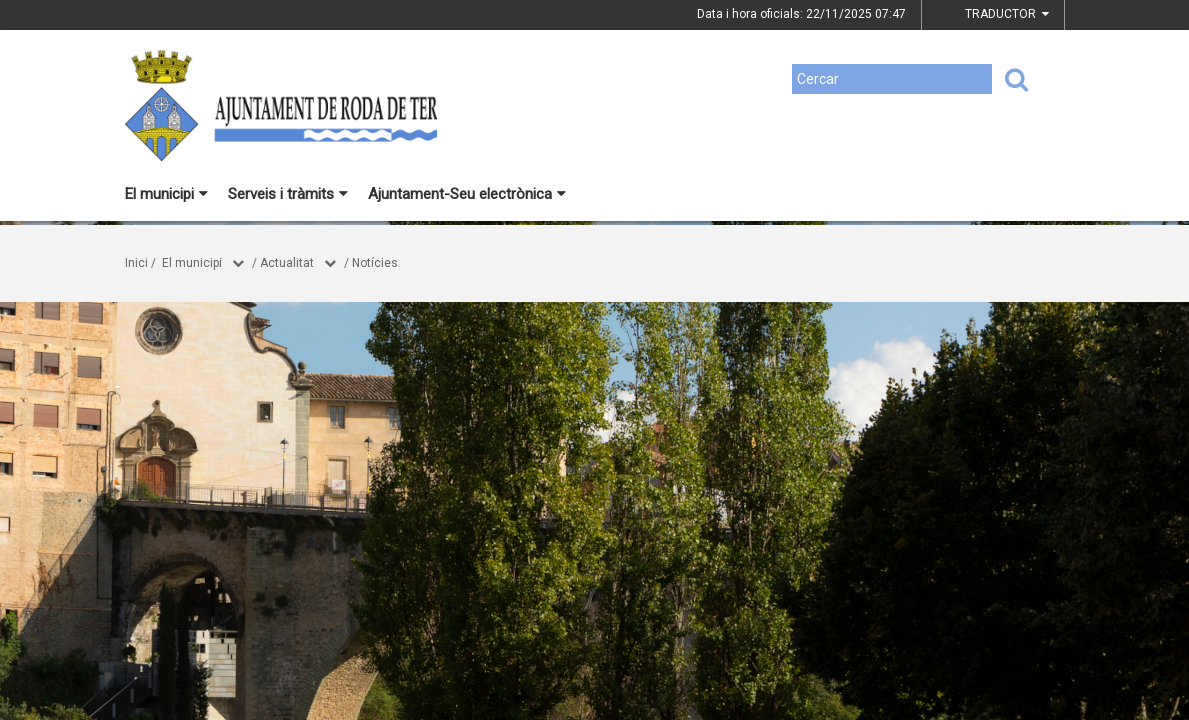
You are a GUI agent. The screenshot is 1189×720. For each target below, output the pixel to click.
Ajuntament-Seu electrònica (467, 194)
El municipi (166, 194)
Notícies (375, 263)
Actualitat (287, 263)
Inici (136, 263)
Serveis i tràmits (288, 194)
